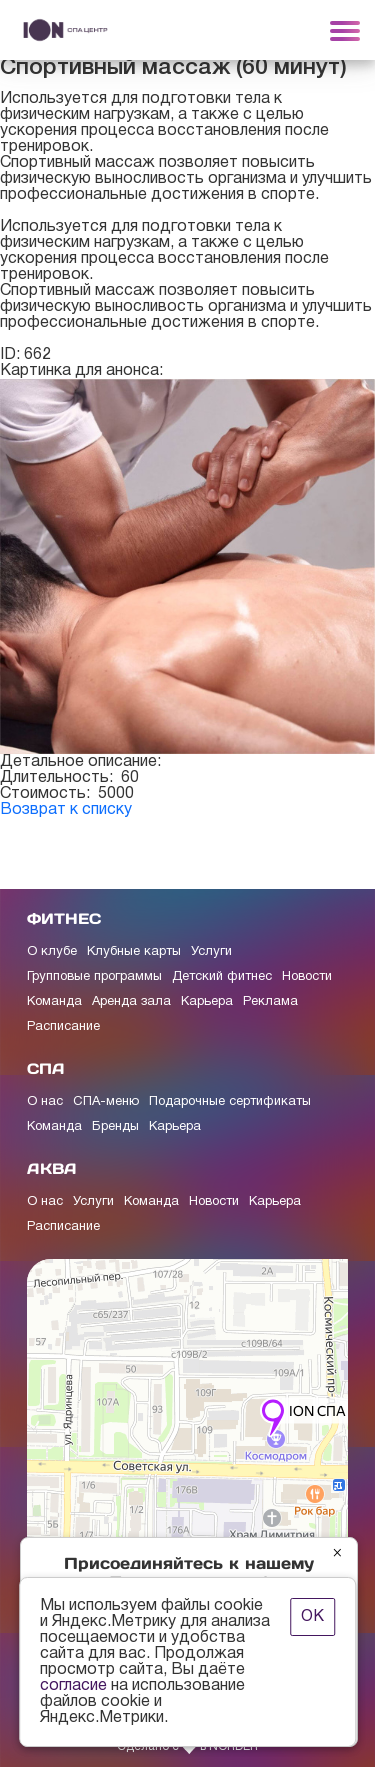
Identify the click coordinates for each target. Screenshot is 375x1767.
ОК (312, 1617)
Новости (307, 977)
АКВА (52, 1168)
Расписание (63, 1027)
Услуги (211, 952)
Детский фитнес (222, 977)
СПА (46, 1068)
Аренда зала (131, 1002)
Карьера (207, 1002)
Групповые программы (94, 977)
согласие (73, 1686)
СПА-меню (106, 1102)
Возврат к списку (66, 810)
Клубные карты (134, 952)
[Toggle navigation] (345, 30)
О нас (45, 1102)
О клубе (52, 952)
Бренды (115, 1127)
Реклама (270, 1002)
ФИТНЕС (64, 918)
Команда (54, 1002)
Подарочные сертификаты (230, 1102)
